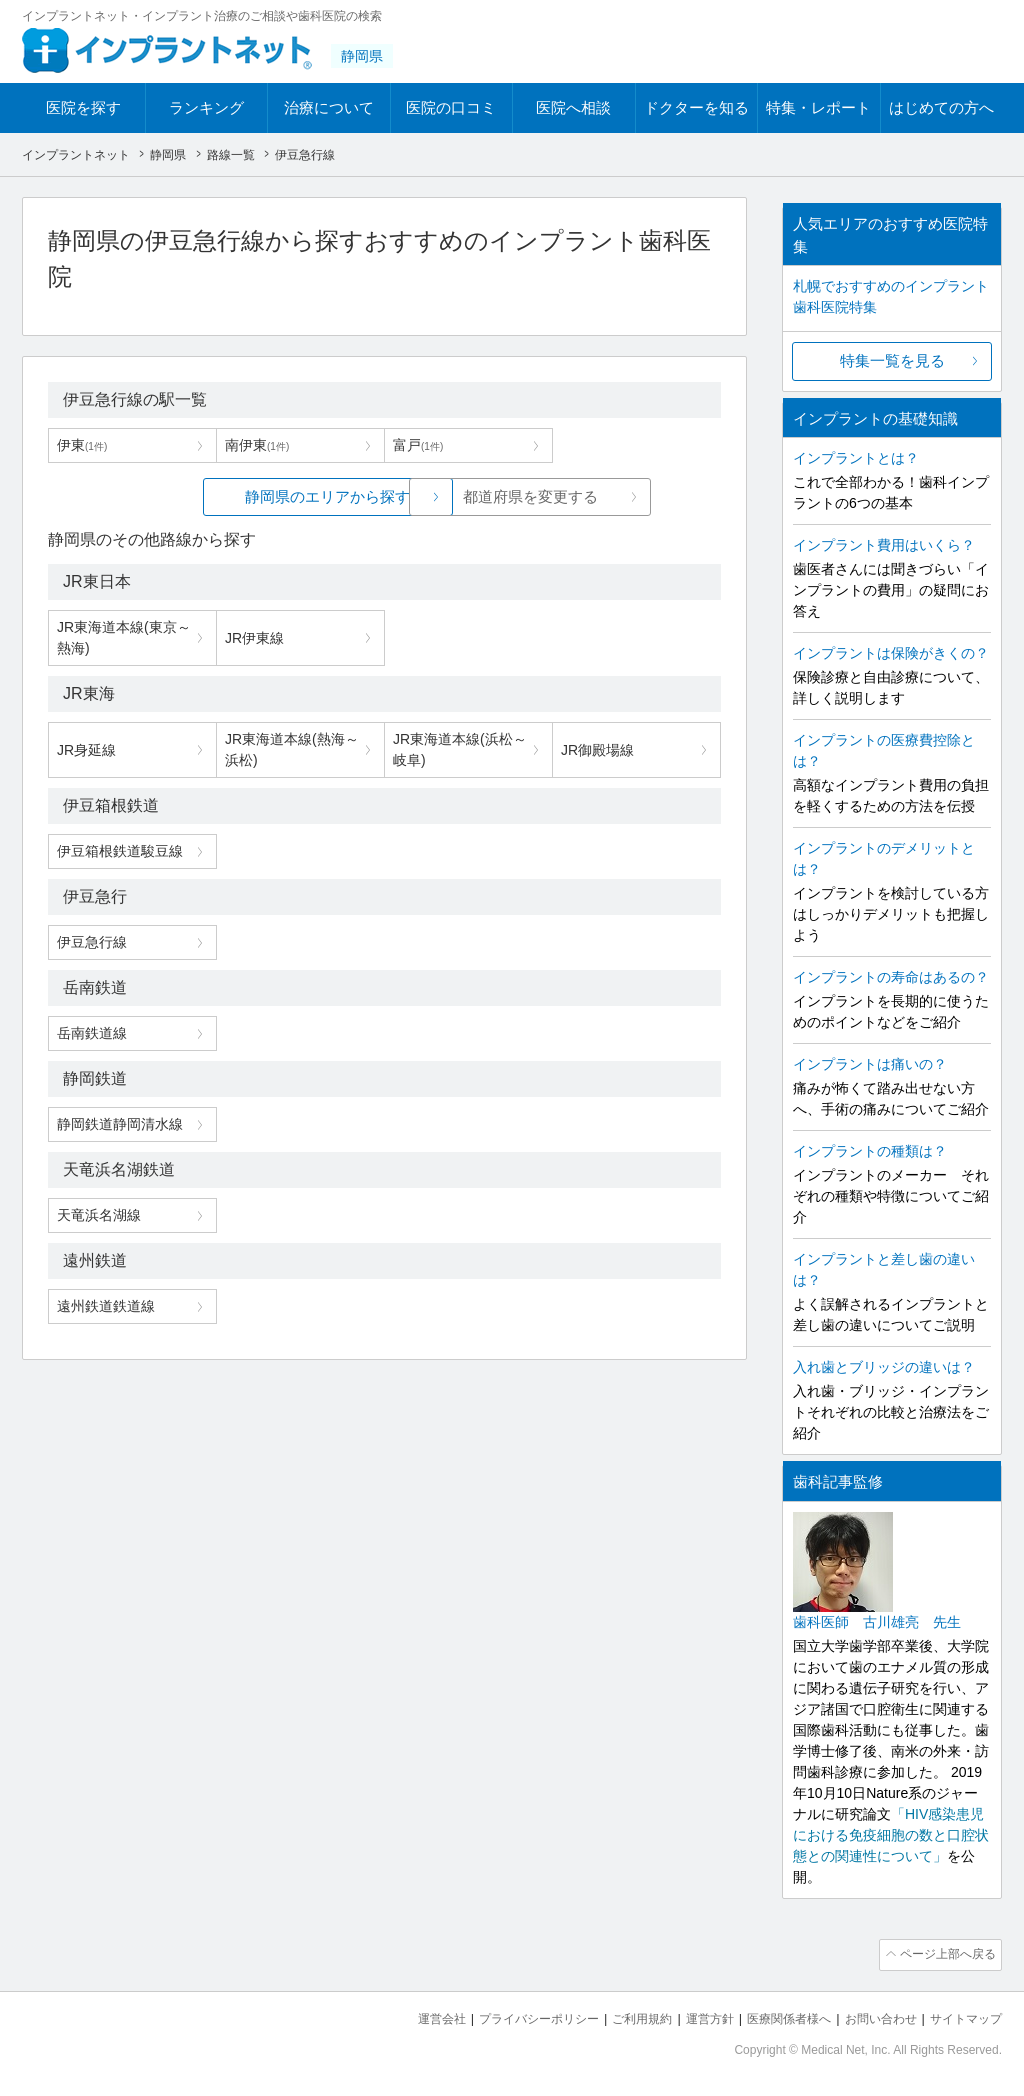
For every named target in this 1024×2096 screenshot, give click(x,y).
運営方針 (689, 2016)
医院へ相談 (573, 107)
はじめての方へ (941, 107)
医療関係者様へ (773, 2016)
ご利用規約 (616, 2016)
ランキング (206, 107)
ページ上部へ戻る (945, 1954)
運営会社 (402, 2016)
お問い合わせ (872, 2016)
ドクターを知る (696, 107)
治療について (329, 107)
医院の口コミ (451, 107)
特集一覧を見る (892, 360)
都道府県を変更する (534, 496)
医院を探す (83, 107)
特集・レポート (818, 107)
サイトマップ (963, 2016)
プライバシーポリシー (506, 2016)
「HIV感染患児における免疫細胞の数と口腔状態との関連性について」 (891, 1835)
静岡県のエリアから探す (234, 496)
